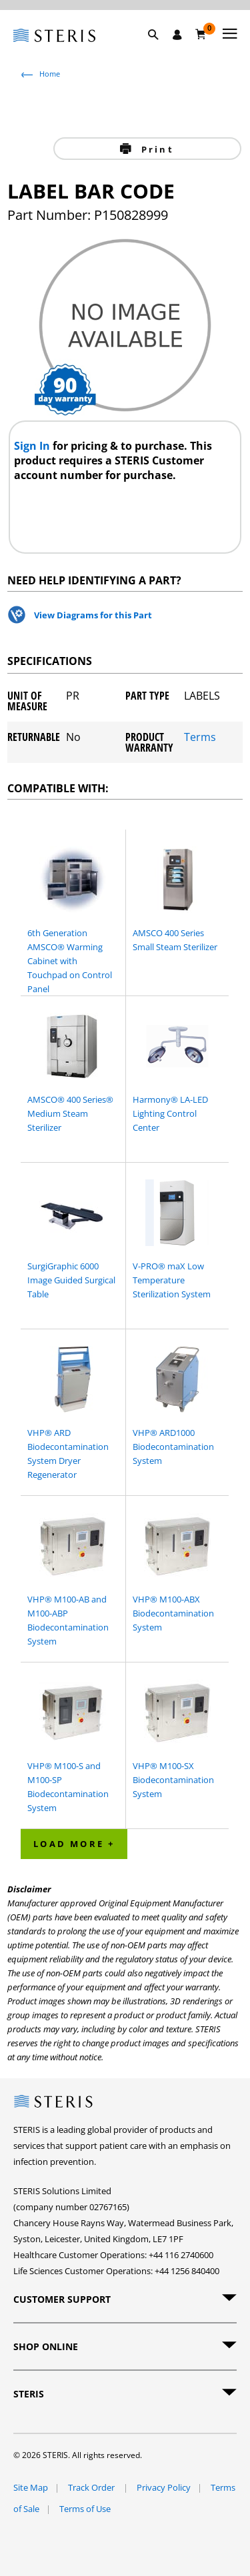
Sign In (33, 445)
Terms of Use (85, 2509)
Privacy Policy (164, 2487)
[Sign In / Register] (177, 34)
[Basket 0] (201, 34)
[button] (160, 50)
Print (155, 149)
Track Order (92, 2487)
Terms (200, 738)
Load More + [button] (74, 1844)
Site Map (30, 2487)
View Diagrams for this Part (93, 615)
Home (49, 74)
